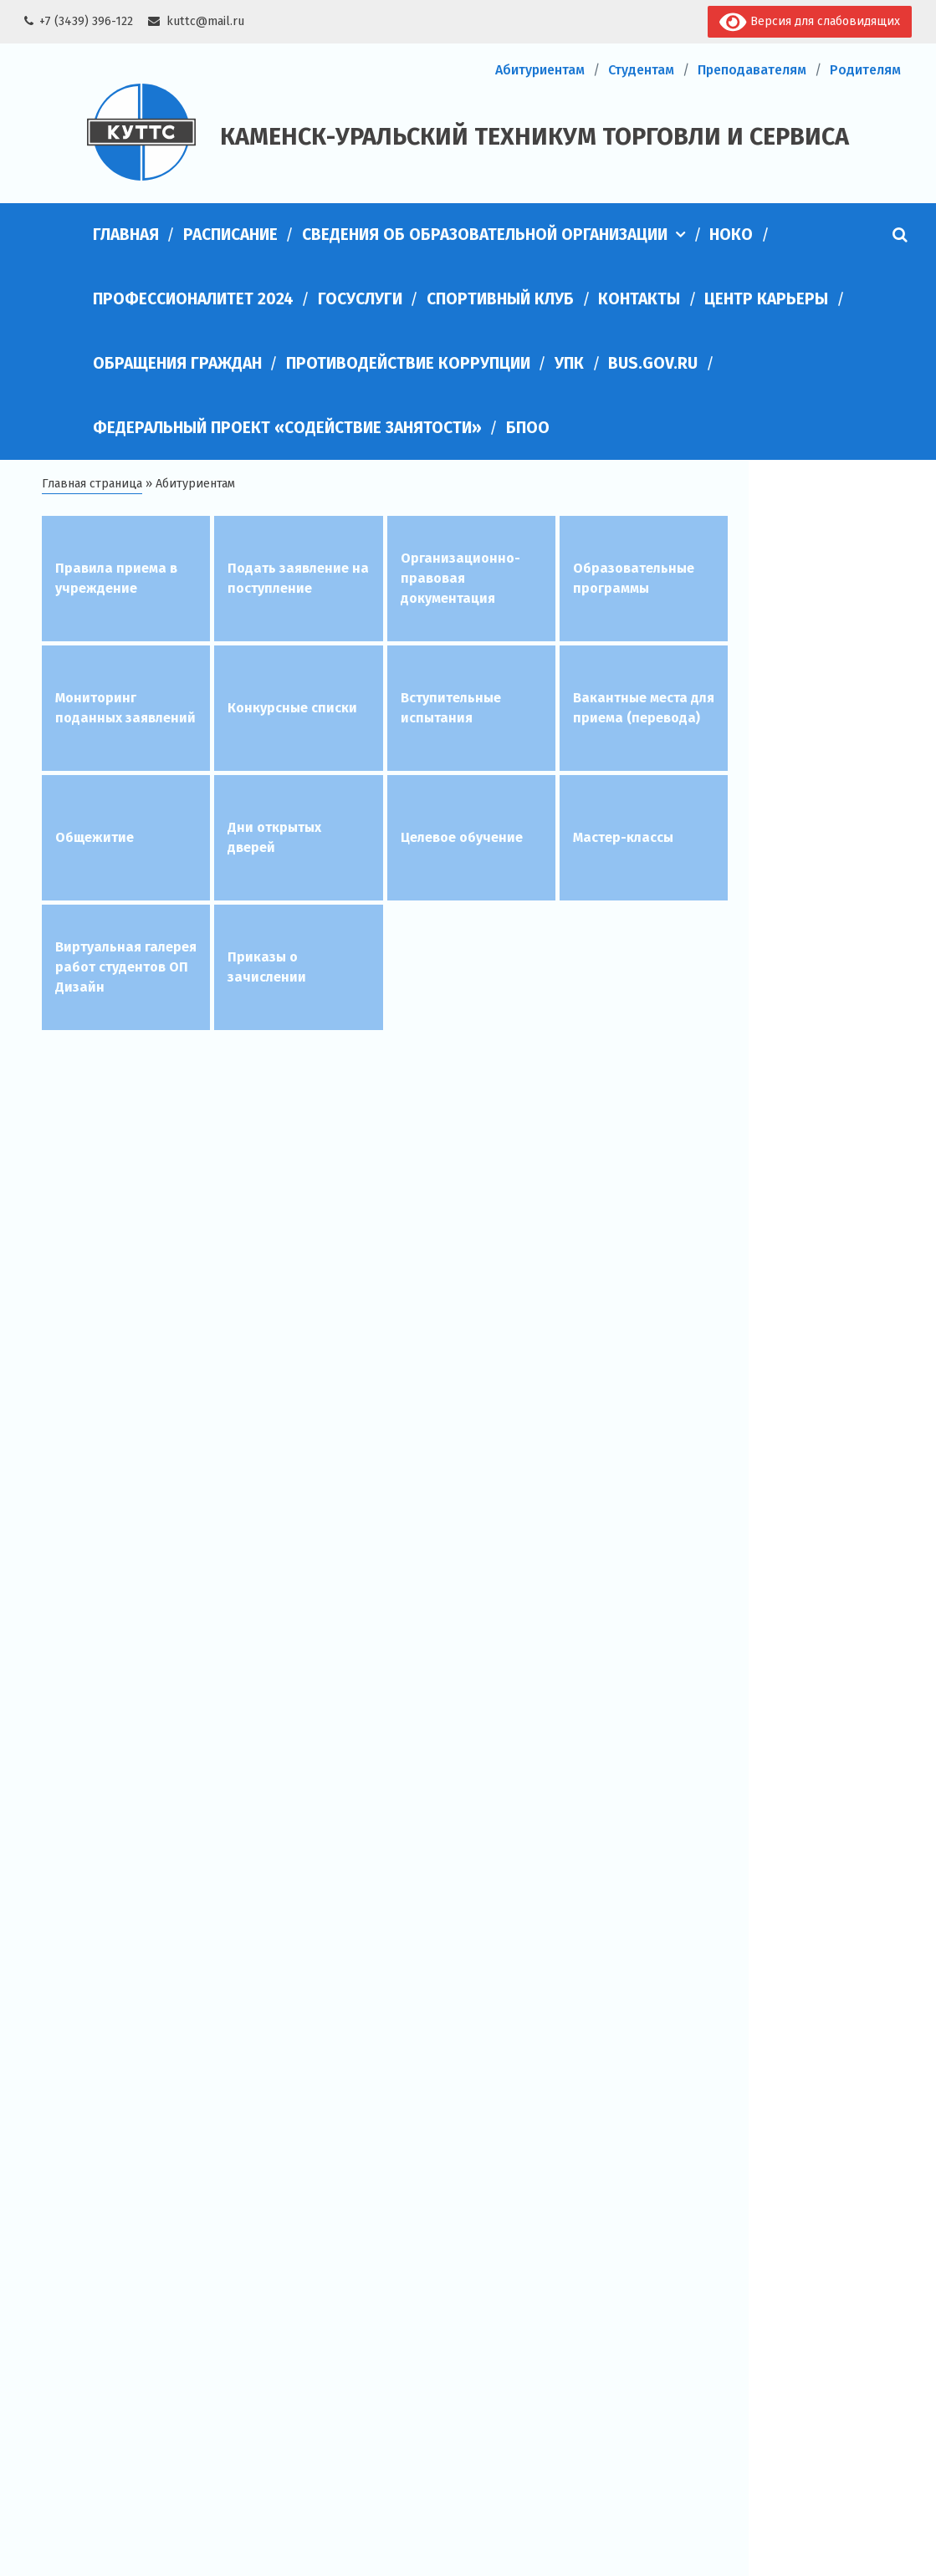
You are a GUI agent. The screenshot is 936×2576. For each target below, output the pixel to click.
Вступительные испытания (451, 708)
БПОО (528, 427)
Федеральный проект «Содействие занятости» (287, 427)
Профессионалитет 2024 (193, 299)
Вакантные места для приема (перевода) (643, 708)
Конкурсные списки (292, 708)
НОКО (731, 234)
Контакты (639, 299)
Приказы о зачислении (267, 967)
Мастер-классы (623, 837)
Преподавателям (752, 70)
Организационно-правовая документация (460, 578)
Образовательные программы (633, 578)
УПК (569, 363)
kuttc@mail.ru (205, 21)
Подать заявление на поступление (298, 578)
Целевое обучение (462, 837)
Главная (126, 234)
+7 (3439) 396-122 (86, 21)
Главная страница (92, 484)
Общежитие (94, 837)
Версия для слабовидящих (809, 22)
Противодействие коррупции (408, 363)
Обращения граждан (177, 363)
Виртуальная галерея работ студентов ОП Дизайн (126, 967)
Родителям (865, 70)
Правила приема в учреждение (116, 578)
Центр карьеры (766, 299)
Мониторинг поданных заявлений (125, 708)
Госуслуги (360, 299)
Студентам (641, 70)
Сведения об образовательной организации (484, 234)
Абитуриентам (540, 70)
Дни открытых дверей (274, 837)
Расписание (230, 234)
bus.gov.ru (653, 363)
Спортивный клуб (500, 299)
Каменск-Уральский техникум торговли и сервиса (534, 136)
